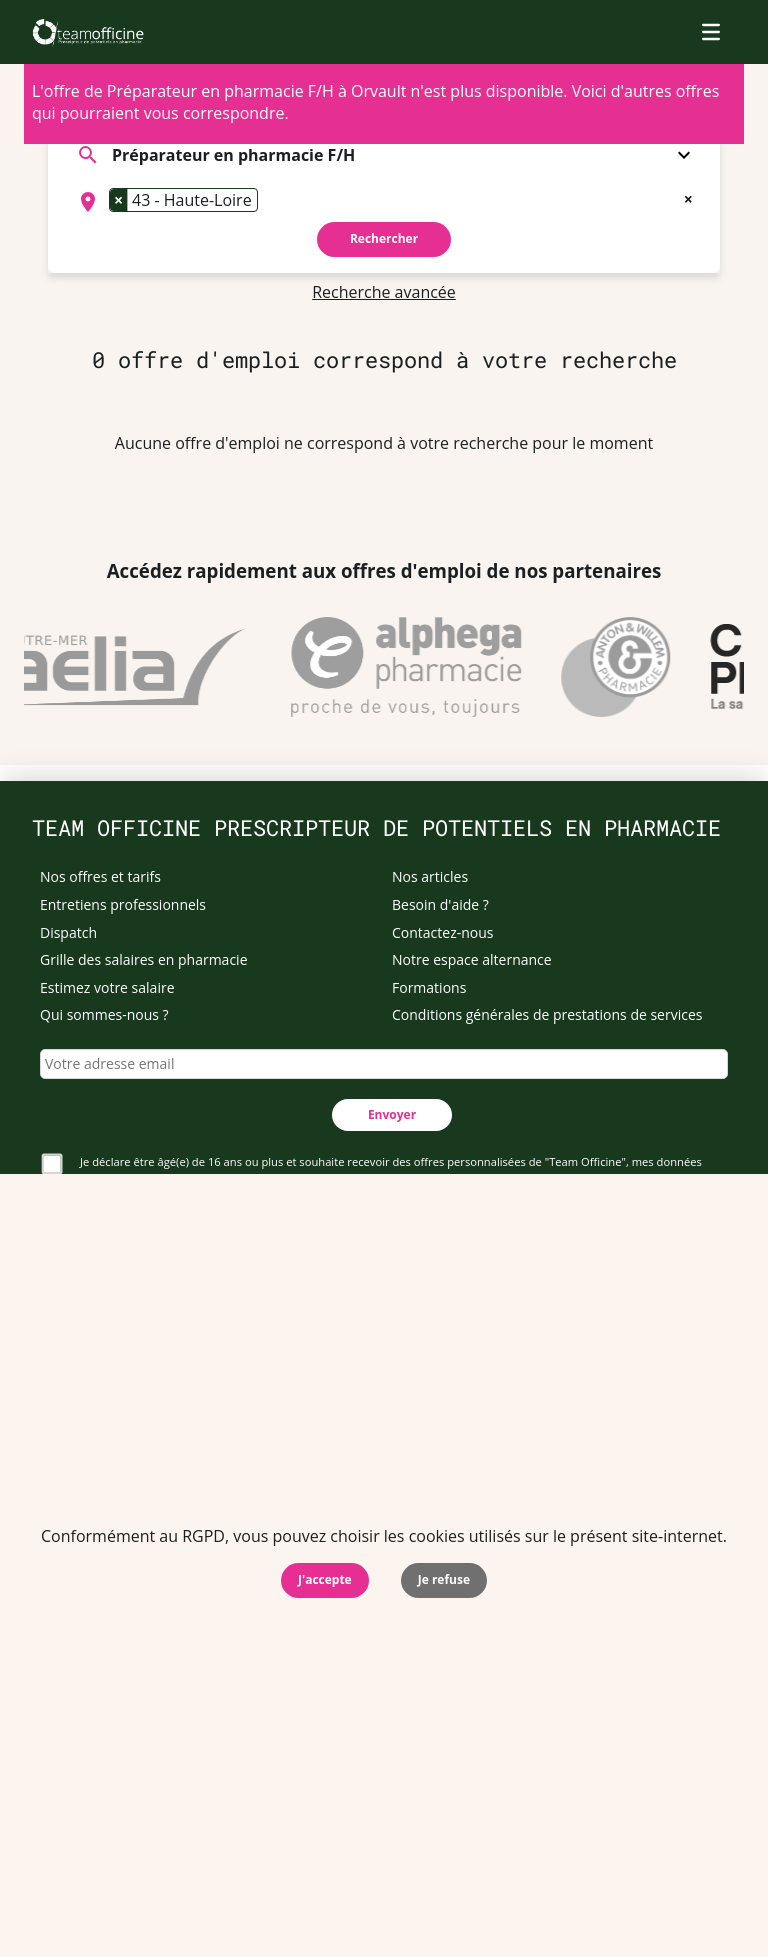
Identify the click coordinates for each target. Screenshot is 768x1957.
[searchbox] (269, 202)
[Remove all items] (688, 197)
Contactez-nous (443, 932)
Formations (429, 987)
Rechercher (384, 238)
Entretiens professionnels (123, 904)
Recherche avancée (384, 292)
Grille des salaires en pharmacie (144, 959)
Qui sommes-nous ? (104, 1014)
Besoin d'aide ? (440, 904)
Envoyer (392, 1114)
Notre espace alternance (472, 959)
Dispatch (68, 932)
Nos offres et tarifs (100, 876)
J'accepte (325, 1579)
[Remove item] (119, 200)
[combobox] (384, 202)
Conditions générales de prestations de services (547, 1014)
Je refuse (444, 1579)
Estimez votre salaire (107, 987)
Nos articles (430, 876)
